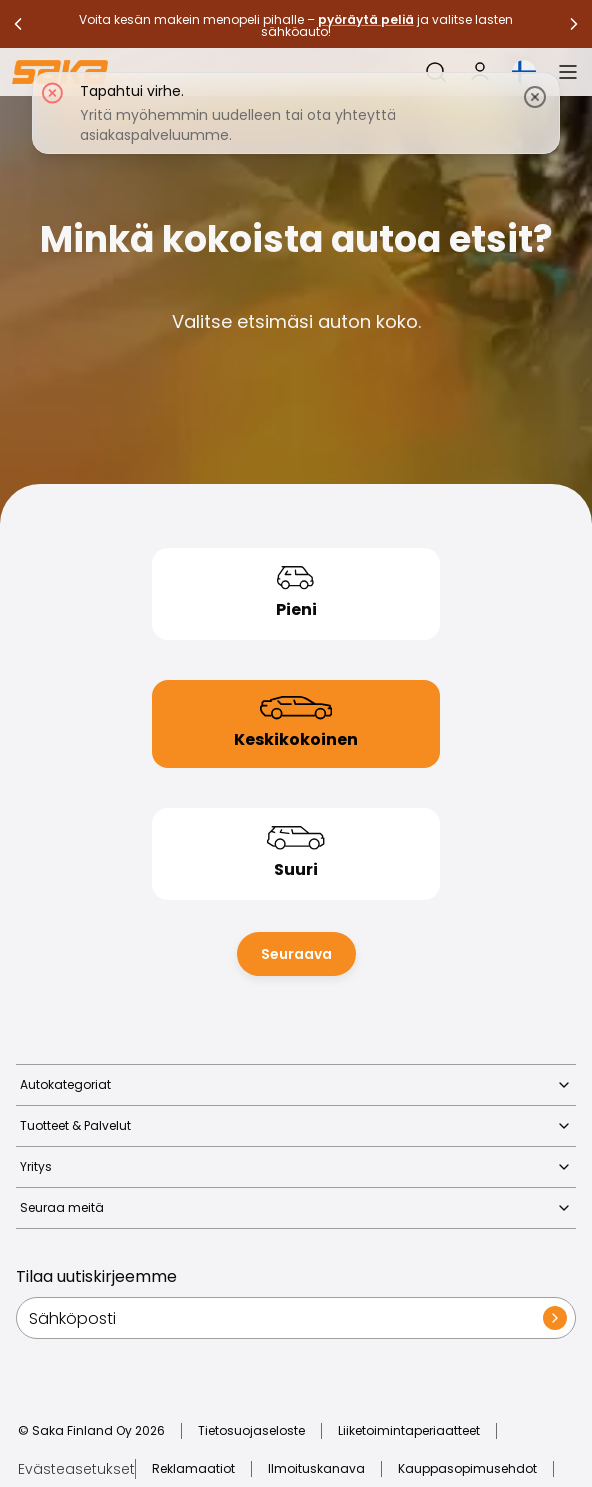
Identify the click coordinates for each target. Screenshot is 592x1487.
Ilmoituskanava (316, 1469)
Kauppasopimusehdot (467, 1469)
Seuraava (296, 954)
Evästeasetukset (76, 1469)
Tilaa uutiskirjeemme (96, 1276)
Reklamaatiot (193, 1469)
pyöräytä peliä (366, 19)
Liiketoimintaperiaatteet (409, 1431)
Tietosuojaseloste (251, 1431)
